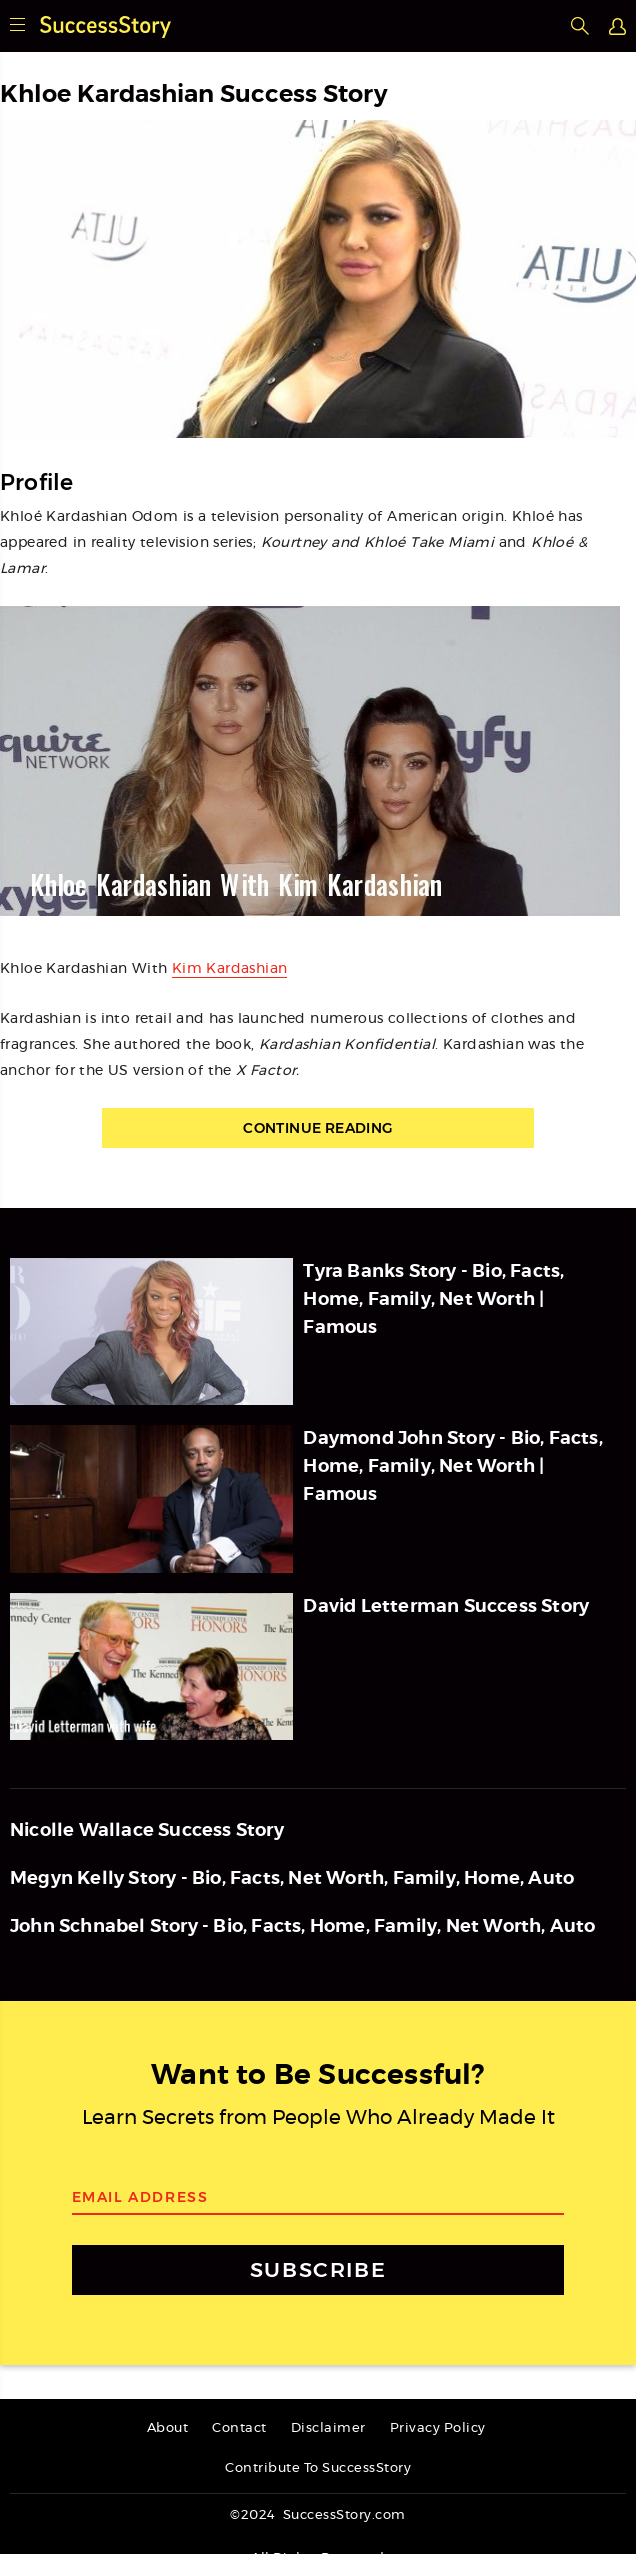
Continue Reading (317, 1128)
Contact (239, 2428)
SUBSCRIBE (318, 2269)
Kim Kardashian (230, 969)
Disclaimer (328, 2428)
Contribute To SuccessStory (318, 2468)
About (168, 2428)
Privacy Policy (438, 2428)
